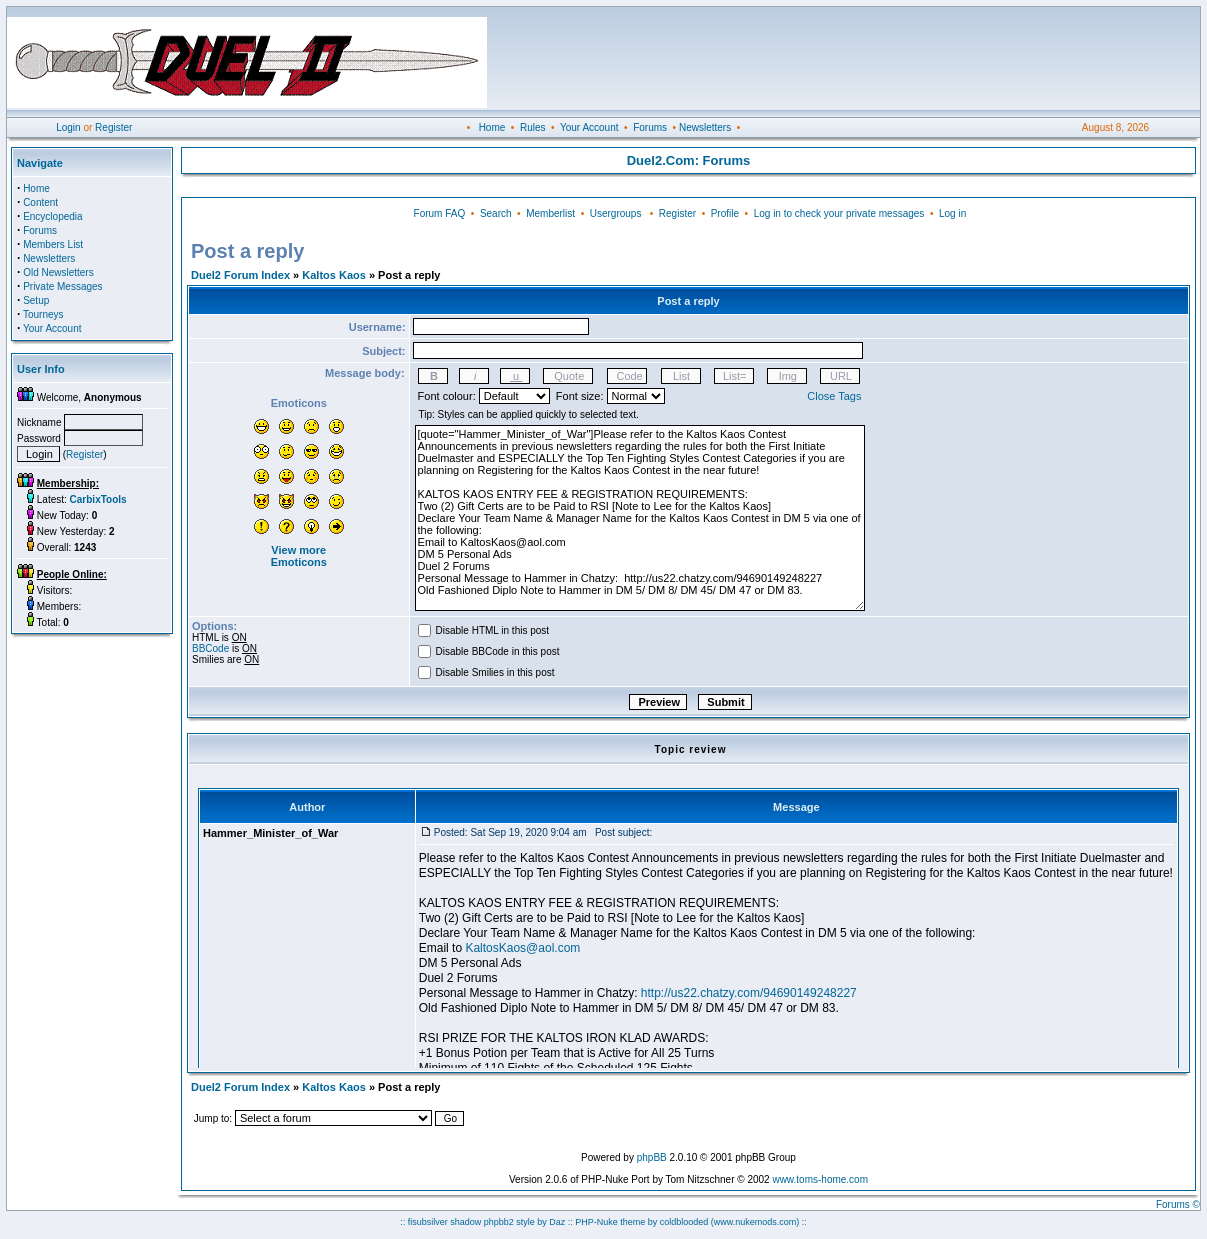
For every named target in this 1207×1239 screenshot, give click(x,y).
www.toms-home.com (820, 1179)
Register (113, 127)
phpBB (652, 1157)
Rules (533, 127)
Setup (36, 300)
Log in (952, 213)
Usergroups (616, 213)
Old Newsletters (58, 272)
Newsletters (705, 127)
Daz (557, 1222)
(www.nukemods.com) (755, 1222)
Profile (725, 213)
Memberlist (550, 213)
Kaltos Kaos (334, 275)
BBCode (210, 648)
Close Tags (834, 396)
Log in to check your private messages (839, 213)
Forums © (1178, 1204)
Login (68, 127)
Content (40, 202)
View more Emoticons (299, 556)
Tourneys (43, 314)
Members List (53, 244)
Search (496, 213)
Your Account (589, 127)
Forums (650, 127)
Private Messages (62, 286)
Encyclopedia (52, 216)
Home (492, 127)
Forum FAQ (440, 213)
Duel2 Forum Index (240, 275)
